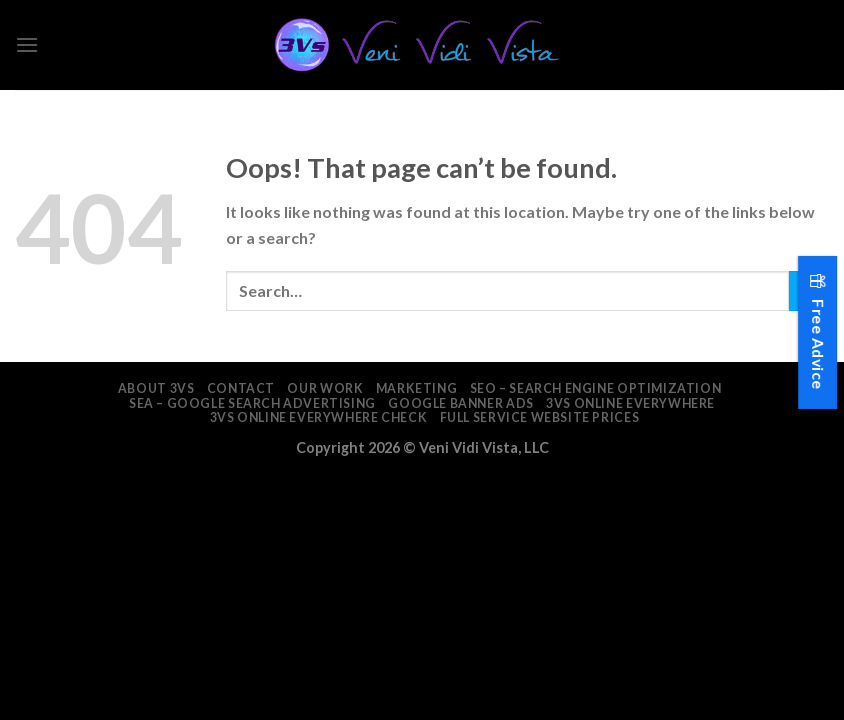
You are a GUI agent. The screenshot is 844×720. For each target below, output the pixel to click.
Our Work (325, 388)
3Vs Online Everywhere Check (319, 417)
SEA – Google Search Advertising (252, 403)
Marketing (417, 388)
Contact (241, 388)
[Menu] (27, 44)
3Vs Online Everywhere (630, 403)
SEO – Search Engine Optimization (596, 388)
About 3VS (156, 388)
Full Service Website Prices (540, 417)
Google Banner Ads (460, 403)
